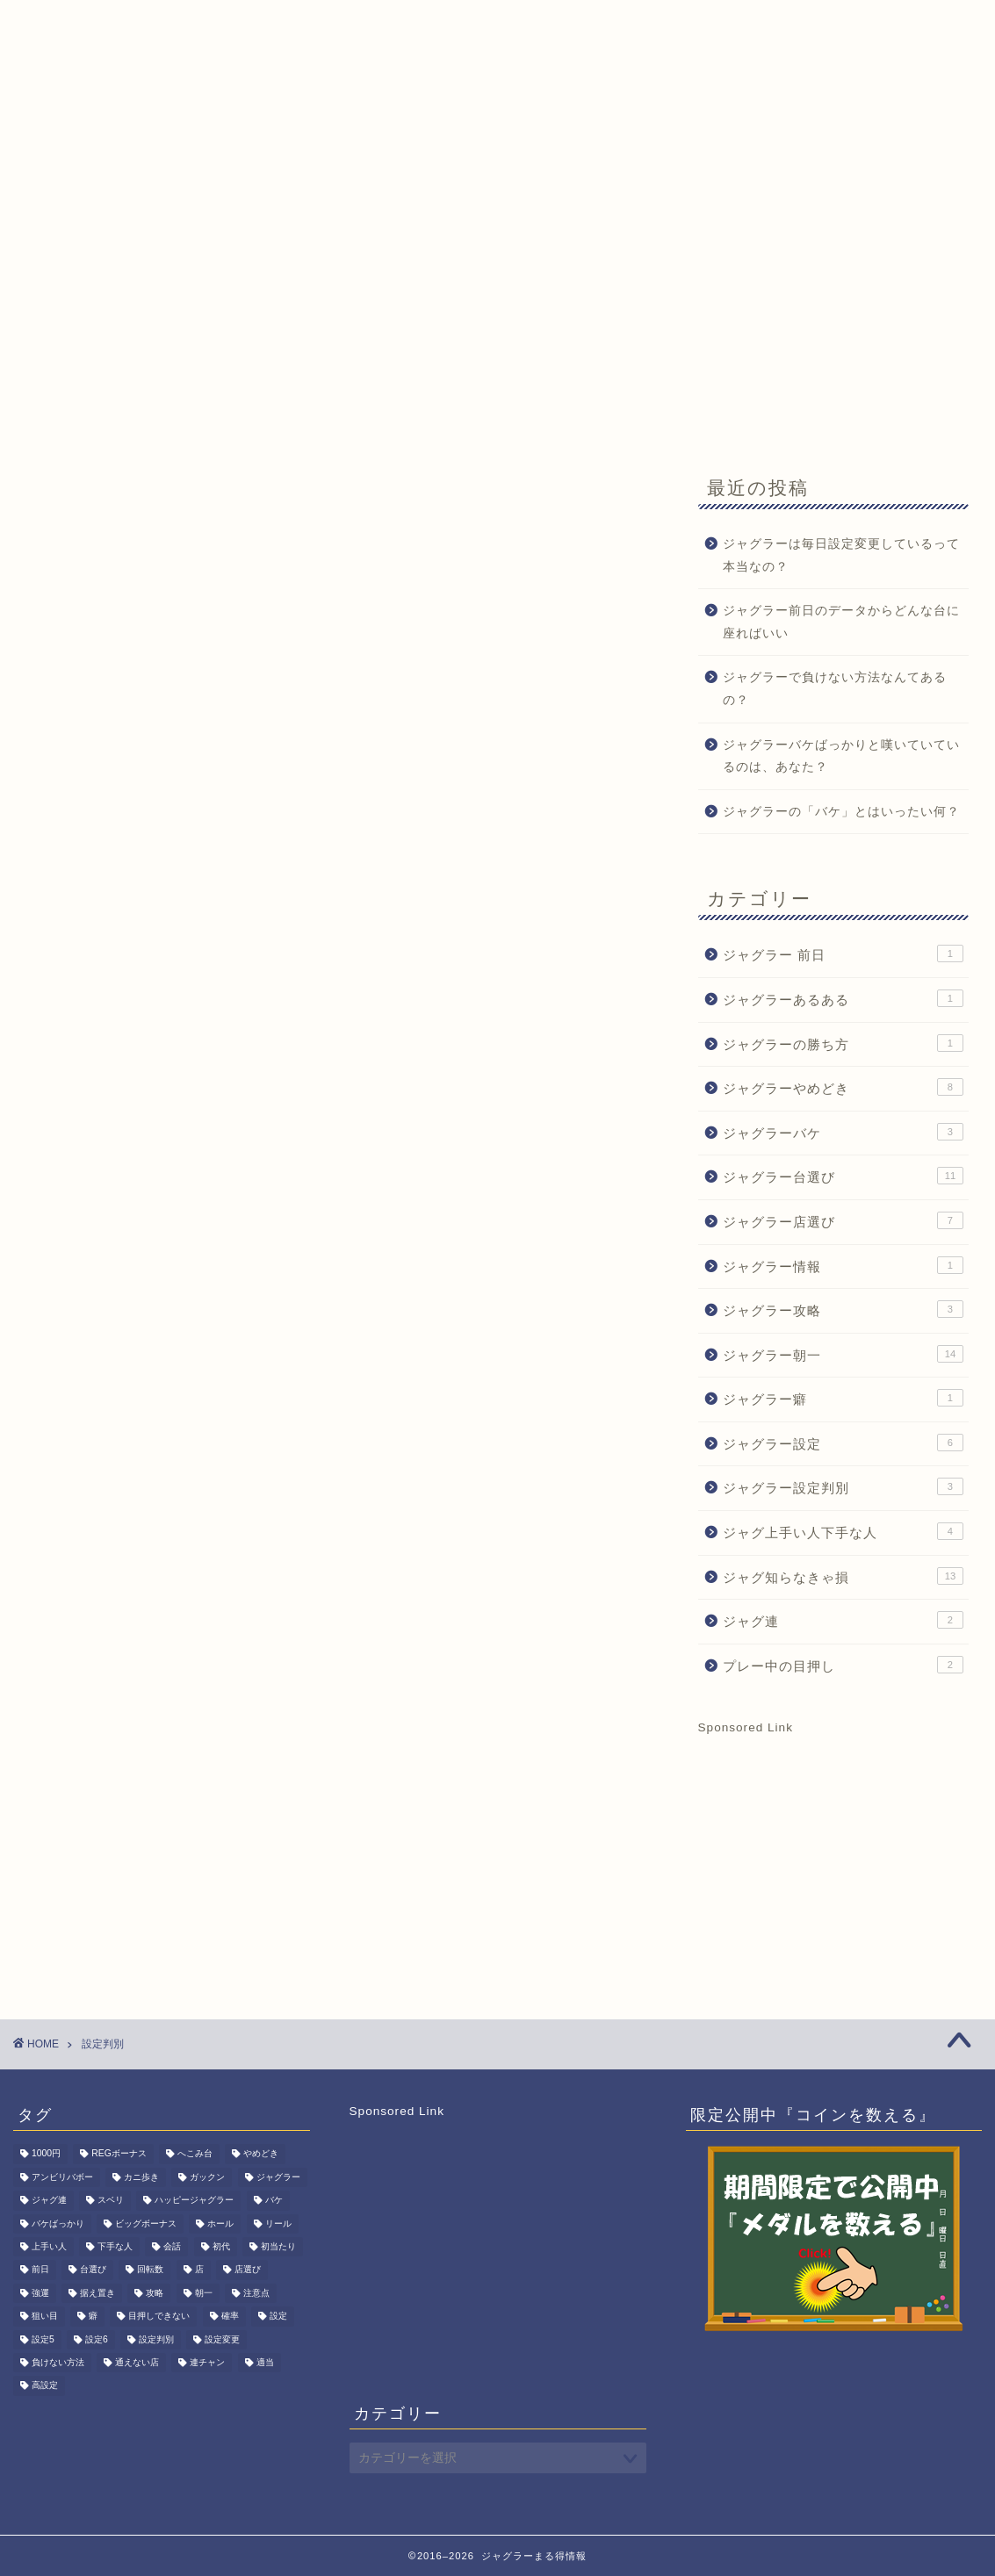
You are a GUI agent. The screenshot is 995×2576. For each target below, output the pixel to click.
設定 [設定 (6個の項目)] (278, 2316)
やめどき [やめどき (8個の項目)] (260, 2154)
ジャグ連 (843, 1620)
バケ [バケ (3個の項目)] (274, 2200)
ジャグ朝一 (157, 164)
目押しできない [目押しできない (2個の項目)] (159, 2316)
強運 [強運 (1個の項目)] (40, 2293)
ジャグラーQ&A (281, 164)
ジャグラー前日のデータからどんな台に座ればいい (841, 622)
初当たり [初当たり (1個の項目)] (278, 2246)
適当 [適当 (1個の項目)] (265, 2362)
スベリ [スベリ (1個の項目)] (110, 2200)
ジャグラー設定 (843, 1442)
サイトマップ (657, 164)
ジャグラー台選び (843, 1175)
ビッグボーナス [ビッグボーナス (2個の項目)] (146, 2223)
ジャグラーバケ (843, 1131)
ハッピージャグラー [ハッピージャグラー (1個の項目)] (194, 2200)
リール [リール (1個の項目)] (278, 2223)
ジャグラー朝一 (843, 1354)
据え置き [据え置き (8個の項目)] (97, 2293)
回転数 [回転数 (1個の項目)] (150, 2270)
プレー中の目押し (843, 1664)
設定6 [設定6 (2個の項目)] (96, 2339)
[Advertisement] (497, 318)
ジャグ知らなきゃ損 (843, 1576)
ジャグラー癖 (843, 1398)
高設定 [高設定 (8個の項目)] (45, 2386)
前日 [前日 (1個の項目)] (40, 2270)
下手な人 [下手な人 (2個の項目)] (115, 2246)
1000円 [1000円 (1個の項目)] (46, 2154)
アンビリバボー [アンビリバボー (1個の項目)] (62, 2177)
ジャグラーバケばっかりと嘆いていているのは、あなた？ (841, 756)
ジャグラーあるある (843, 998)
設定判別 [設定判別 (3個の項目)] (156, 2339)
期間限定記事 (411, 164)
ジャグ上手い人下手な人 (843, 1531)
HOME (60, 164)
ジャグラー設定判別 (843, 1486)
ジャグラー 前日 (843, 953)
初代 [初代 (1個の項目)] (221, 2246)
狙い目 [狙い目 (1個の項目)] (45, 2316)
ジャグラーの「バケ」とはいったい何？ (841, 811)
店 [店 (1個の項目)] (199, 2270)
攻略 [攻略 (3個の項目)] (154, 2293)
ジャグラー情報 (843, 1265)
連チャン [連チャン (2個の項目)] (207, 2362)
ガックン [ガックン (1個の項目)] (207, 2177)
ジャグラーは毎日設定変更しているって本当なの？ (841, 555)
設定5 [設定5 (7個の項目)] (43, 2339)
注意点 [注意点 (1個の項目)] (256, 2293)
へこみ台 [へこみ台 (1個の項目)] (195, 2154)
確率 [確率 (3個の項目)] (230, 2316)
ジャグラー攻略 (843, 1309)
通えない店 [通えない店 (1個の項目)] (137, 2362)
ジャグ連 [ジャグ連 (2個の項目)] (49, 2200)
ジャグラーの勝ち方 (843, 1043)
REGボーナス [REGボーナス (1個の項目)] (119, 2154)
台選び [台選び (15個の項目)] (93, 2270)
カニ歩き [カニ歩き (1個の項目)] (141, 2177)
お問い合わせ (534, 164)
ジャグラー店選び (843, 1220)
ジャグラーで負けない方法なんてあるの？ (835, 689)
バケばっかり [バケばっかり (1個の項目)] (58, 2223)
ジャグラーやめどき (843, 1087)
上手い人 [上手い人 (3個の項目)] (49, 2246)
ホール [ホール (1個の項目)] (220, 2223)
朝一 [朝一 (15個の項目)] (204, 2293)
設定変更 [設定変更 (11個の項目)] (222, 2339)
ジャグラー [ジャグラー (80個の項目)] (278, 2177)
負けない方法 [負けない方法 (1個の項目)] (58, 2362)
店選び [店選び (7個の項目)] (247, 2270)
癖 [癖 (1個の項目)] (93, 2316)
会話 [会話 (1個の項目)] (172, 2246)
